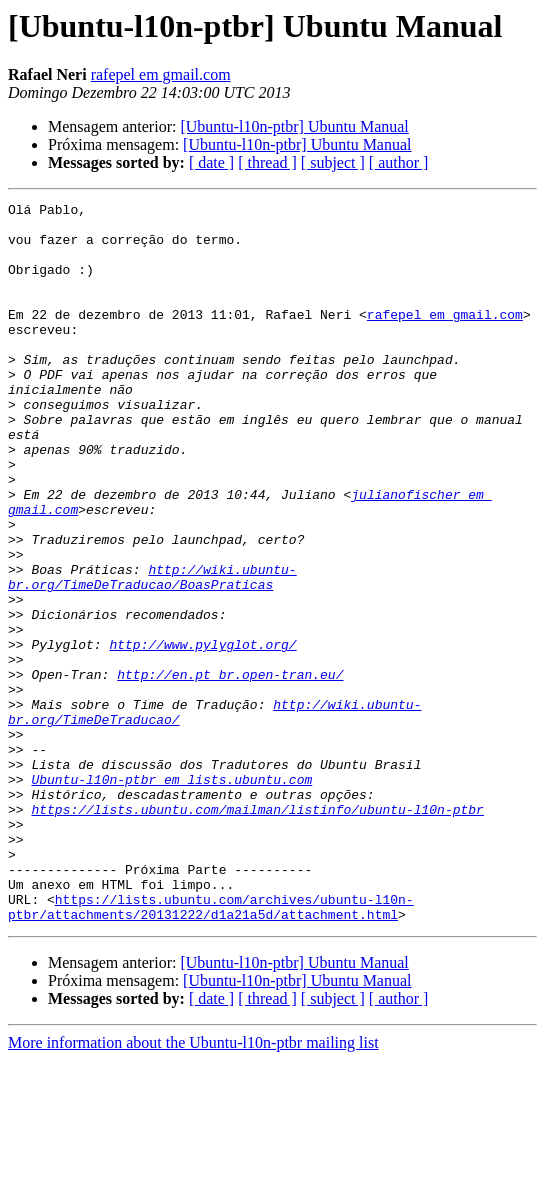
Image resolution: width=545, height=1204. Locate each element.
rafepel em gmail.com (161, 74)
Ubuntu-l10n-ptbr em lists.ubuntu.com (171, 896)
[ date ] (211, 162)
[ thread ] (267, 162)
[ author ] (399, 162)
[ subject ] (333, 162)
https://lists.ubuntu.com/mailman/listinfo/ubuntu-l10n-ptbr (257, 932)
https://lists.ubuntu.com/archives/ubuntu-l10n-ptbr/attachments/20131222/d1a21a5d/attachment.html (211, 1049)
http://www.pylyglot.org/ (202, 734)
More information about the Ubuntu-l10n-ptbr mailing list (193, 1186)
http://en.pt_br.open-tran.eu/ (230, 770)
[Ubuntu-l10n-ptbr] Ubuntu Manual (294, 126)
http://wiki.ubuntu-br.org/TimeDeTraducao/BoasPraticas (152, 653)
